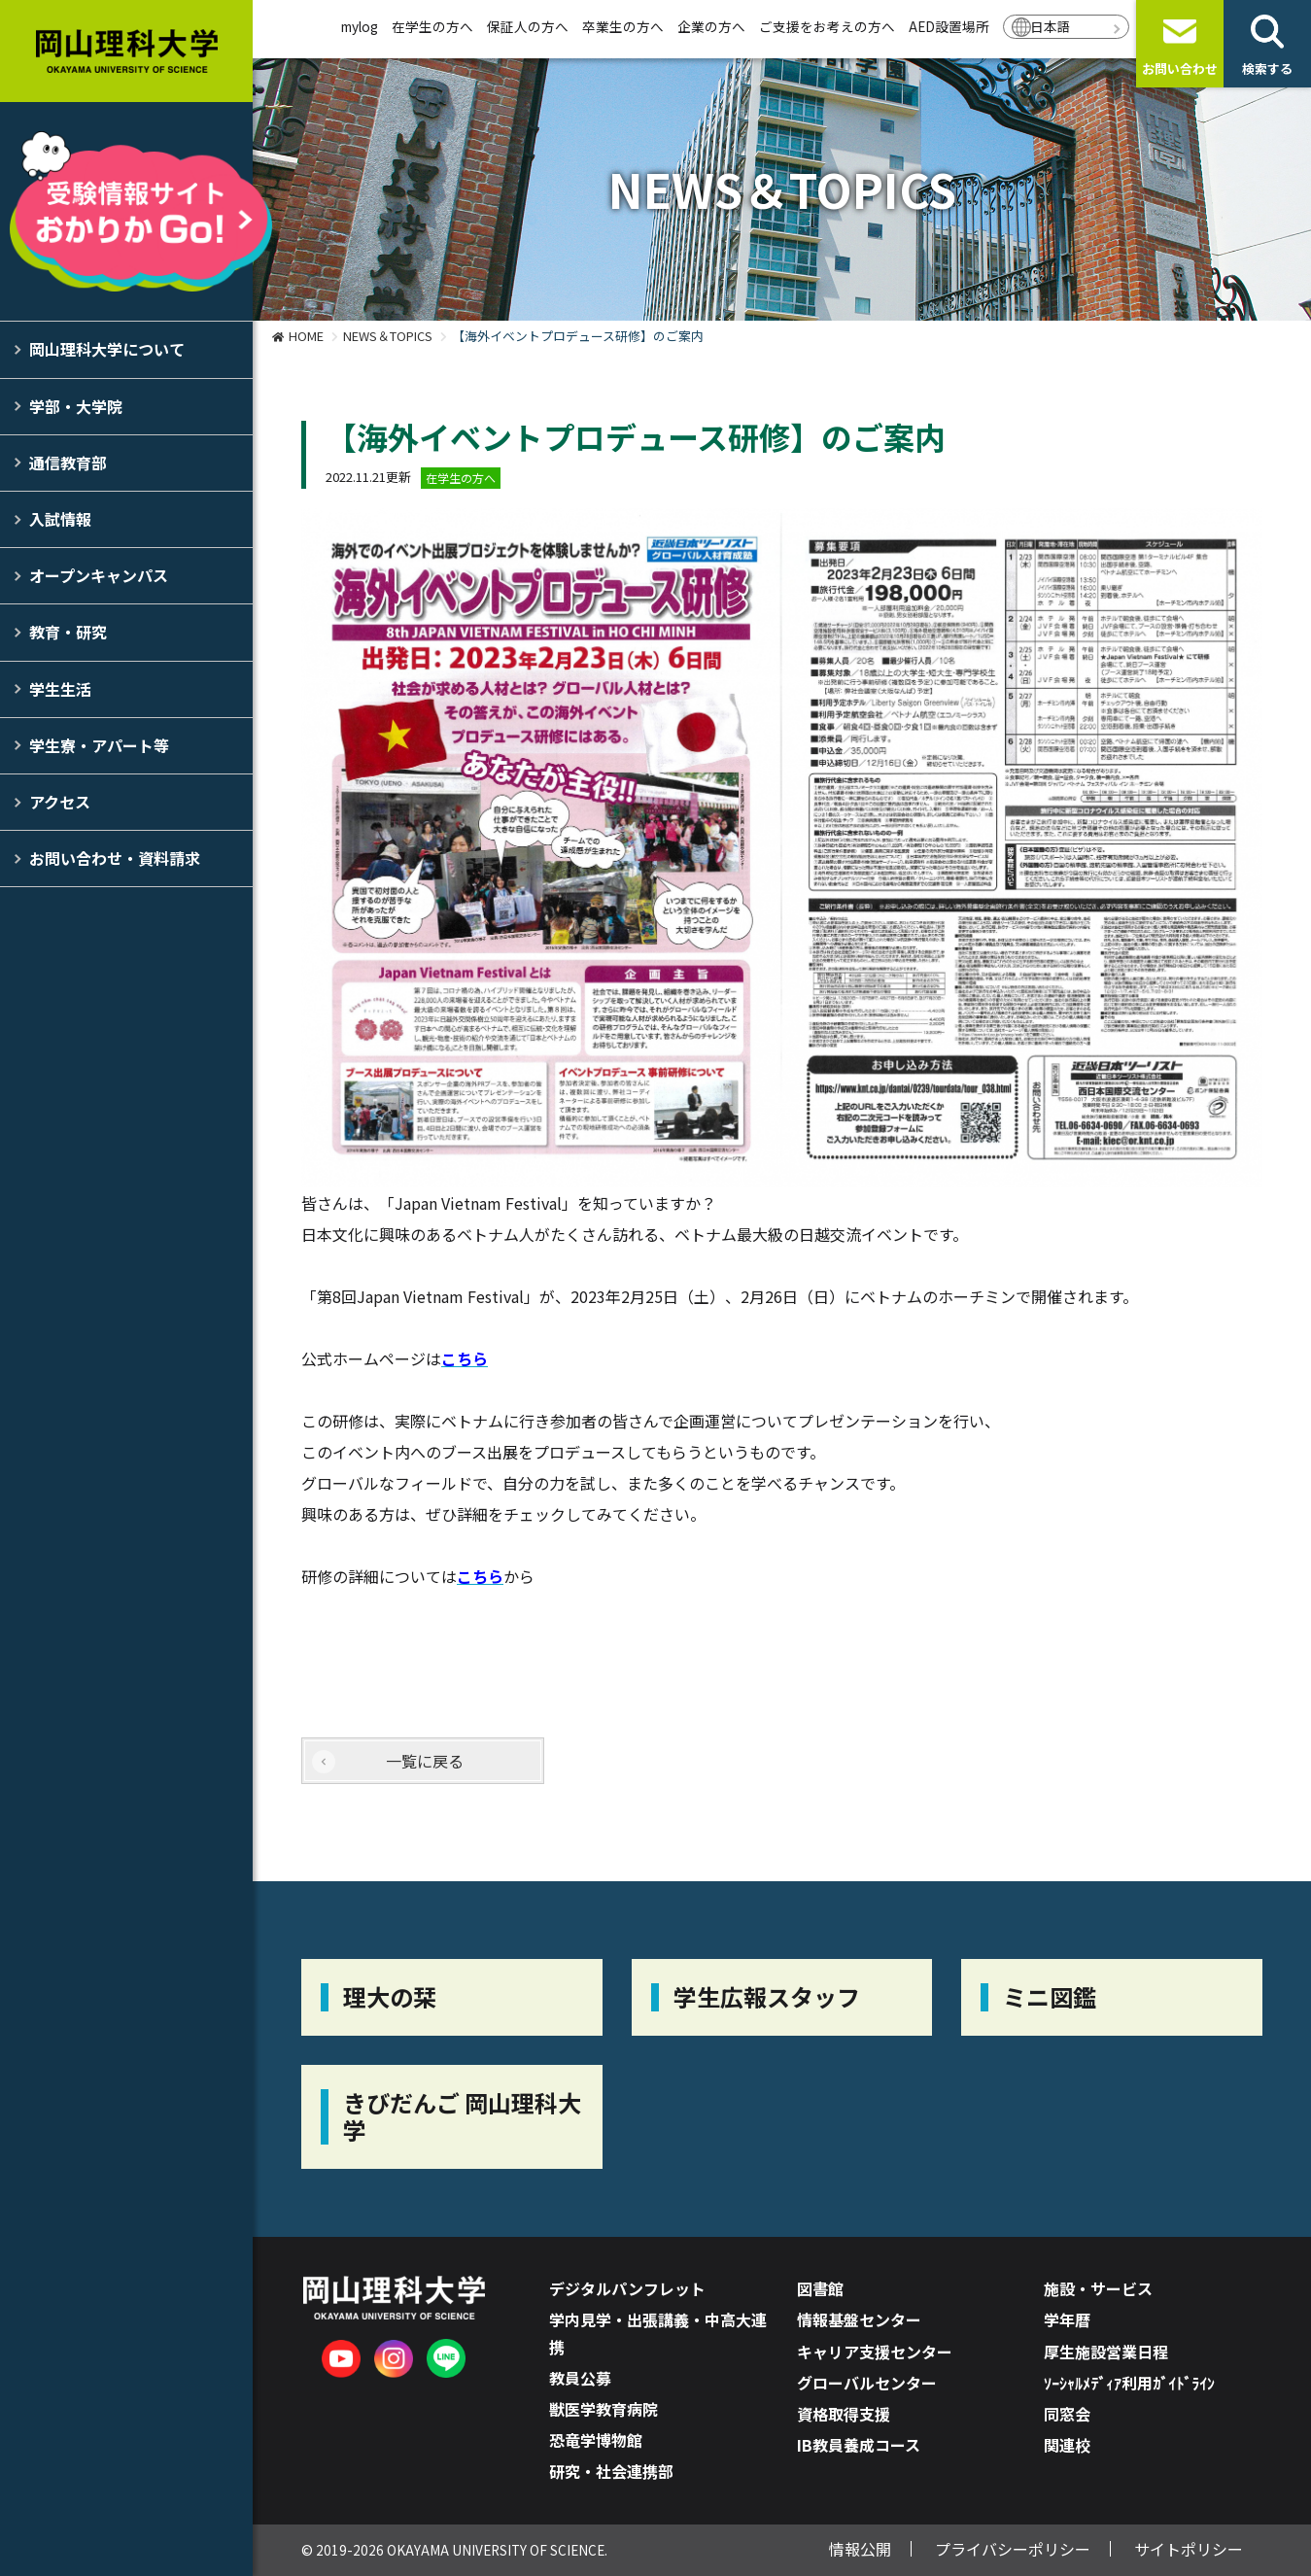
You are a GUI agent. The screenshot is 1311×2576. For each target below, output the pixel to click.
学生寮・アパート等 (99, 745)
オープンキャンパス (98, 575)
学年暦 (1067, 2319)
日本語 (1050, 26)
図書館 (820, 2288)
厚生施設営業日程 (1106, 2351)
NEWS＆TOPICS (387, 335)
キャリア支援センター (874, 2351)
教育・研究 (68, 631)
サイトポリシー (1188, 2548)
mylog (359, 26)
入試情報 (60, 519)
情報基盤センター (859, 2319)
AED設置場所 (949, 26)
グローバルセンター (867, 2382)
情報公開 (860, 2548)
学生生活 (60, 689)
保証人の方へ (528, 26)
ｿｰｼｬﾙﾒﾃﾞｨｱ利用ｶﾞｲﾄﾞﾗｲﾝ (1129, 2382)
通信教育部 (68, 462)
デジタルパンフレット (627, 2288)
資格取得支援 (843, 2413)
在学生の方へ (432, 26)
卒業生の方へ (623, 26)
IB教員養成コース (858, 2444)
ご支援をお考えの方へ (827, 26)
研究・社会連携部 (611, 2471)
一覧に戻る (425, 1760)
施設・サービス (1098, 2288)
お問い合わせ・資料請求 (114, 858)
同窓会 (1067, 2413)
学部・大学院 (75, 406)
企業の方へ (711, 26)
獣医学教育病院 (603, 2409)
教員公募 (580, 2377)
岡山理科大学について (107, 349)
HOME (306, 335)
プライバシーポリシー (1012, 2548)
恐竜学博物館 (595, 2440)
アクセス (59, 801)
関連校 (1067, 2444)
